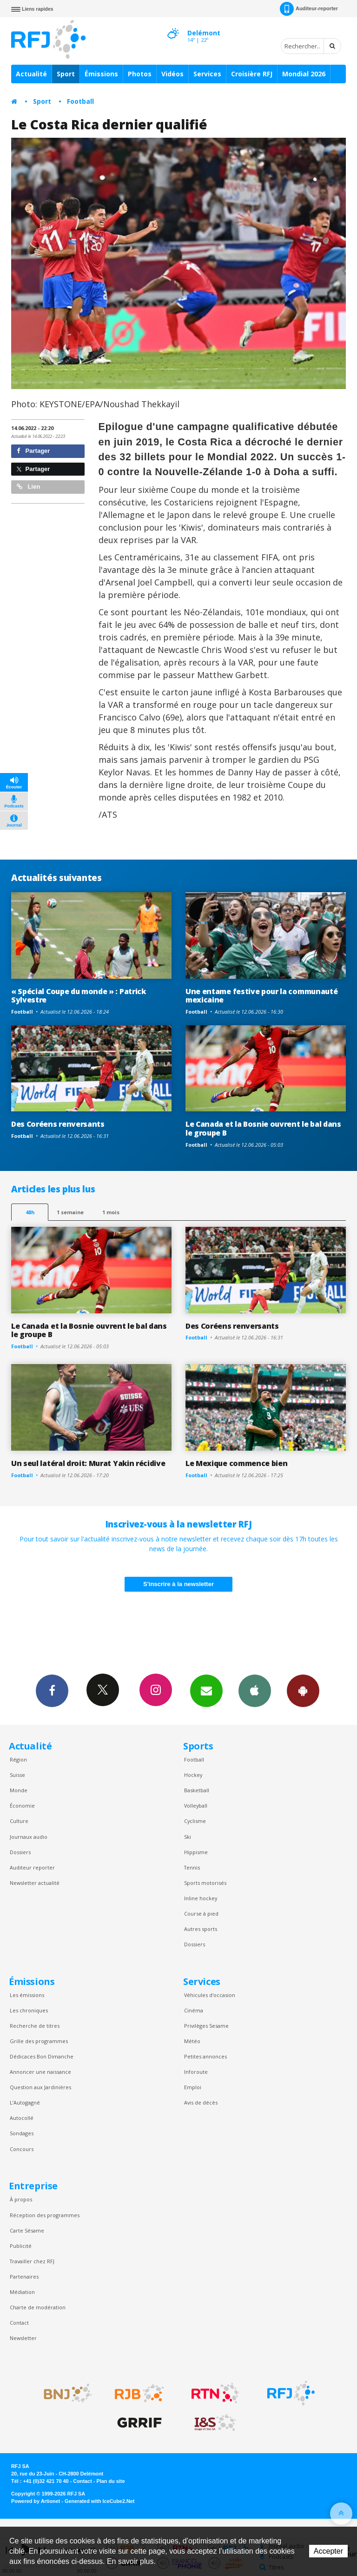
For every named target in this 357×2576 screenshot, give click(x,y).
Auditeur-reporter (309, 9)
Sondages (21, 2133)
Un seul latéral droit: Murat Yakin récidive (88, 1463)
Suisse (17, 1775)
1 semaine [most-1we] (70, 1212)
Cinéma (193, 2010)
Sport (66, 73)
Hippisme (196, 1852)
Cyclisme (195, 1821)
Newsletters (206, 1690)
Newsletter (23, 2338)
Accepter (328, 2551)
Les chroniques (29, 2010)
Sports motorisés (205, 1883)
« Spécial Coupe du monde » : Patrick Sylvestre (78, 995)
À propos (21, 2199)
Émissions (101, 73)
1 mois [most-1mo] (110, 1212)
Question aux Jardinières (40, 2087)
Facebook (52, 1690)
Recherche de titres (35, 2026)
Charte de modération (38, 2307)
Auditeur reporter (32, 1867)
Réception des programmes (44, 2215)
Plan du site (110, 2481)
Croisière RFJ (251, 73)
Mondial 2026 (303, 73)
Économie (22, 1806)
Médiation (22, 2292)
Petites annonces (205, 2056)
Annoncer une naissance (40, 2072)
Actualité (31, 73)
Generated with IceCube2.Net (99, 2501)
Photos (140, 73)
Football (80, 101)
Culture (19, 1821)
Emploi (192, 2087)
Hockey (193, 1775)
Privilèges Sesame (206, 2026)
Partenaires (24, 2276)
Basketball (196, 1790)
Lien (28, 486)
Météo (192, 2041)
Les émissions (27, 1995)
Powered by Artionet (35, 2501)
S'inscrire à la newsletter (178, 1584)
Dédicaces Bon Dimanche (41, 2056)
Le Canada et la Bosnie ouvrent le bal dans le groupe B (263, 1128)
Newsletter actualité (35, 1883)
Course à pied (201, 1913)
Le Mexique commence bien (236, 1463)
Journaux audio (28, 1837)
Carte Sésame (27, 2230)
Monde (18, 1790)
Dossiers (20, 1852)
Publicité (21, 2246)
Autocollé (21, 2118)
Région (18, 1759)
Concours (21, 2149)
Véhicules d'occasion (209, 1995)
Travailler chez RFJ (32, 2261)
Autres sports (200, 1929)
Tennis (192, 1867)
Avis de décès (201, 2102)
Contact (19, 2323)
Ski (187, 1837)
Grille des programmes (39, 2041)
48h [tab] (30, 1212)
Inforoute (196, 2072)
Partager (33, 450)
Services (207, 73)
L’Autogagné (25, 2102)
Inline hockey (200, 1898)
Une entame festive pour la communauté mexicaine (261, 995)
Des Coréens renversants (58, 1124)
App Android (303, 1690)
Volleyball (195, 1806)
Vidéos (172, 73)
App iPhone (254, 1690)
